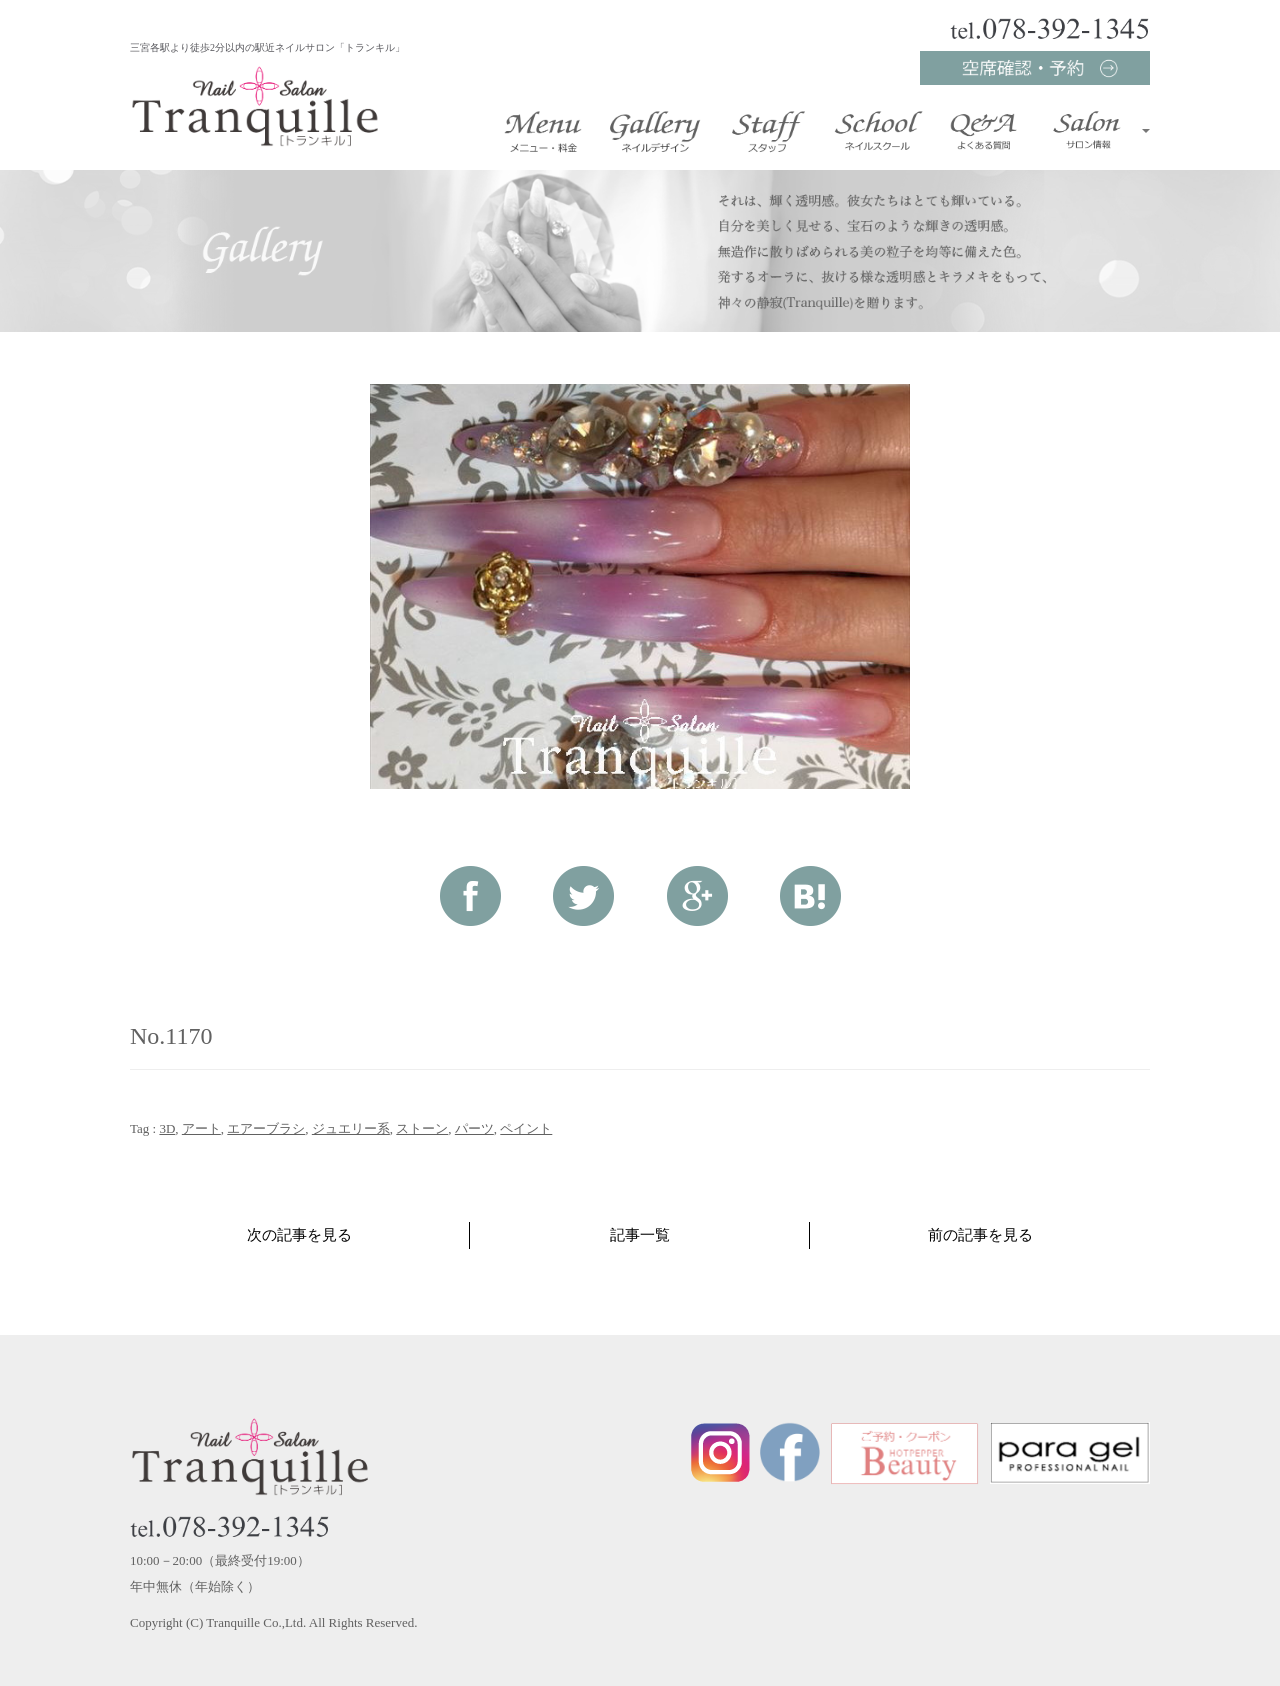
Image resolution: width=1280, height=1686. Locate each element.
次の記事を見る (299, 1235)
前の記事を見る (980, 1235)
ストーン (422, 1128)
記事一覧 (640, 1235)
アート (201, 1128)
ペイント (526, 1128)
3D (167, 1128)
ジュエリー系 (351, 1128)
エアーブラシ (266, 1128)
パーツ (474, 1128)
